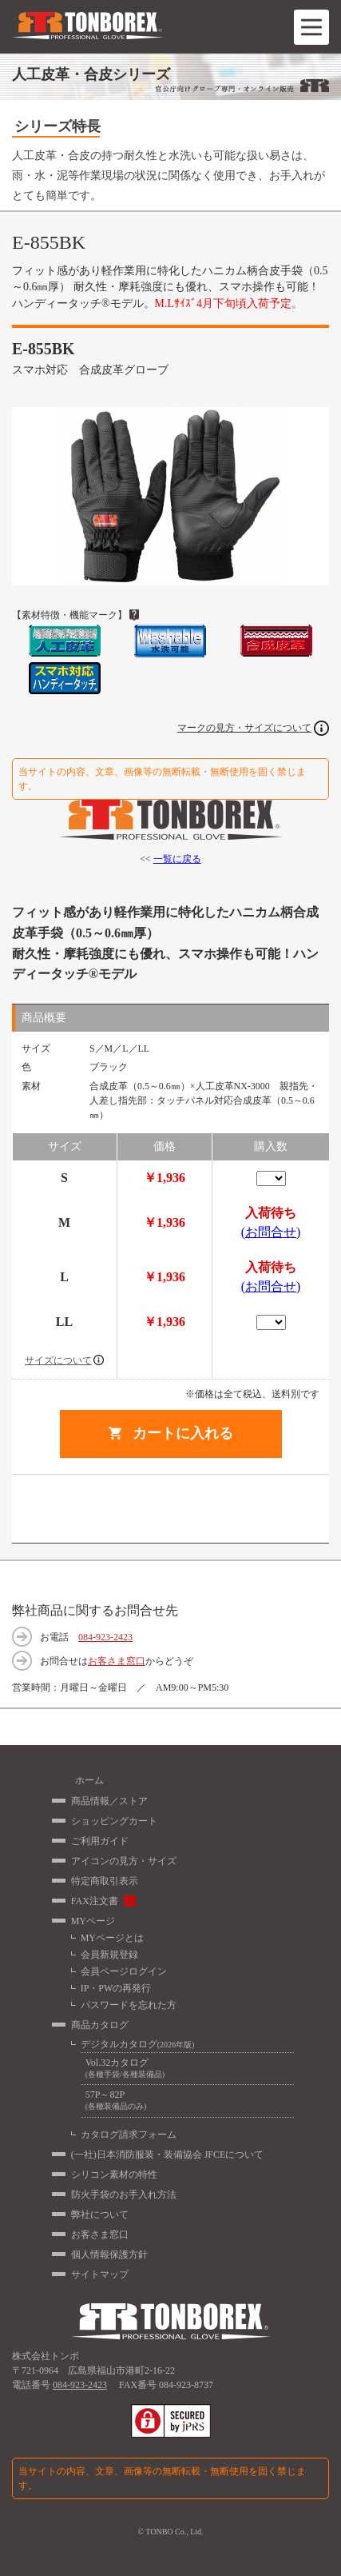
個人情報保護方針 (109, 2254)
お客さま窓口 (116, 1661)
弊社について (100, 2214)
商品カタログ (100, 2025)
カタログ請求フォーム (128, 2134)
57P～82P (187, 2100)
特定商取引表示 (104, 1881)
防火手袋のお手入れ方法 (123, 2194)
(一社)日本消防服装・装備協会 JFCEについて (167, 2154)
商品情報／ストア (109, 1801)
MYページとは (112, 1937)
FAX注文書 (94, 1901)
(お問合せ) (271, 1232)
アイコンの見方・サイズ (123, 1861)
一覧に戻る (177, 859)
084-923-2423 (105, 1637)
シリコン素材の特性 (114, 2174)
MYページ (93, 1921)
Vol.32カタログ (187, 2068)
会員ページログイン (124, 1971)
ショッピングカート (114, 1821)
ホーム (89, 1780)
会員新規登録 (109, 1954)
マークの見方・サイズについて (244, 727)
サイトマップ (100, 2274)
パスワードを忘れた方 (128, 2005)
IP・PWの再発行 (116, 1988)
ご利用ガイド (100, 1841)
